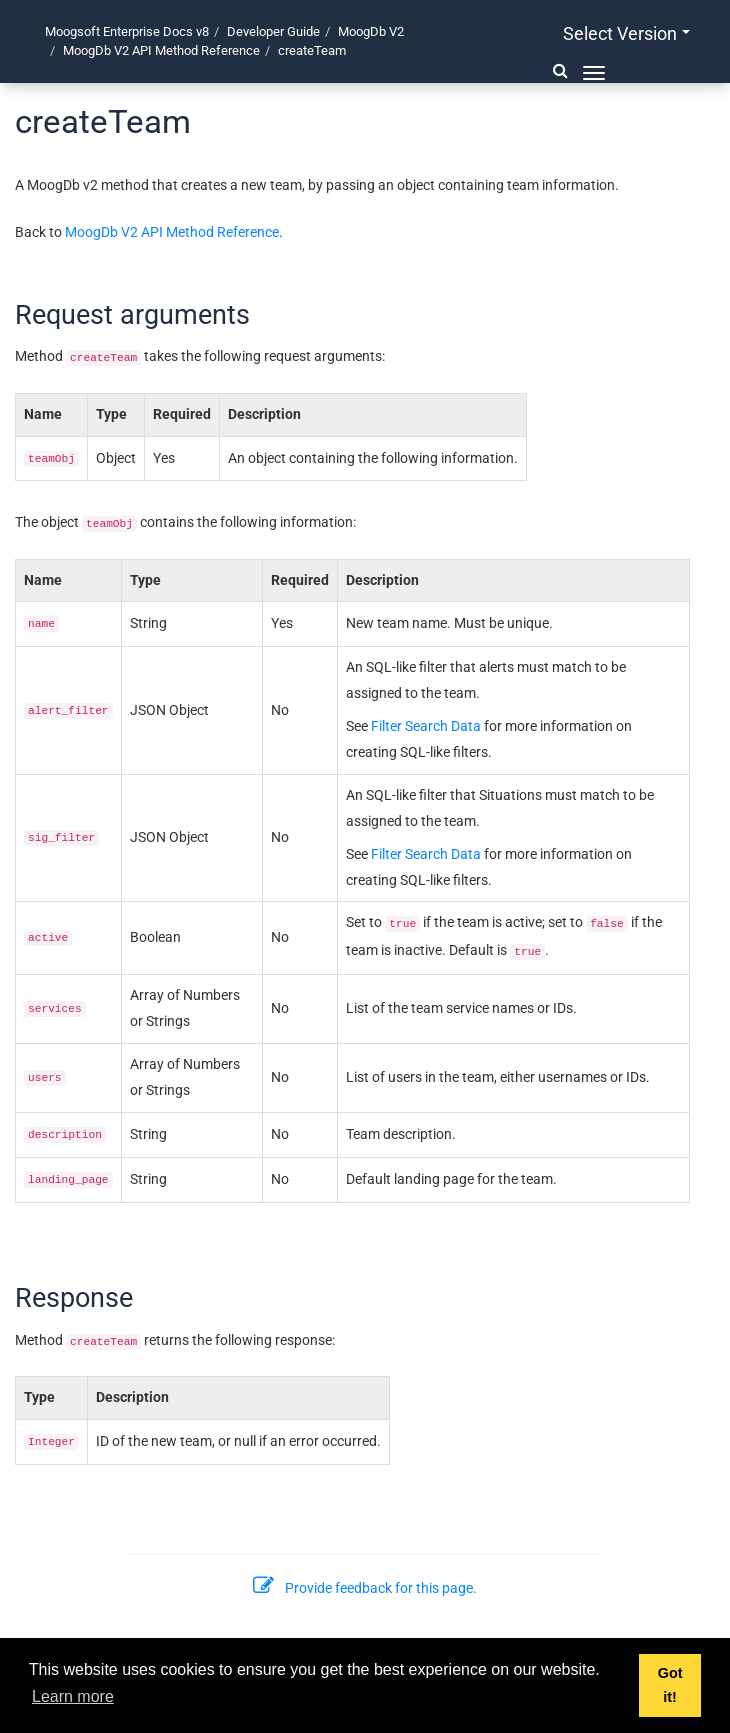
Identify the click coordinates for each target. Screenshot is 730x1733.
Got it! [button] (670, 1685)
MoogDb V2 (371, 31)
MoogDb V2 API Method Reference (161, 50)
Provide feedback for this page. (365, 1588)
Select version (626, 33)
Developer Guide (273, 31)
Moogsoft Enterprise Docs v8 (127, 31)
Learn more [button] (73, 1696)
